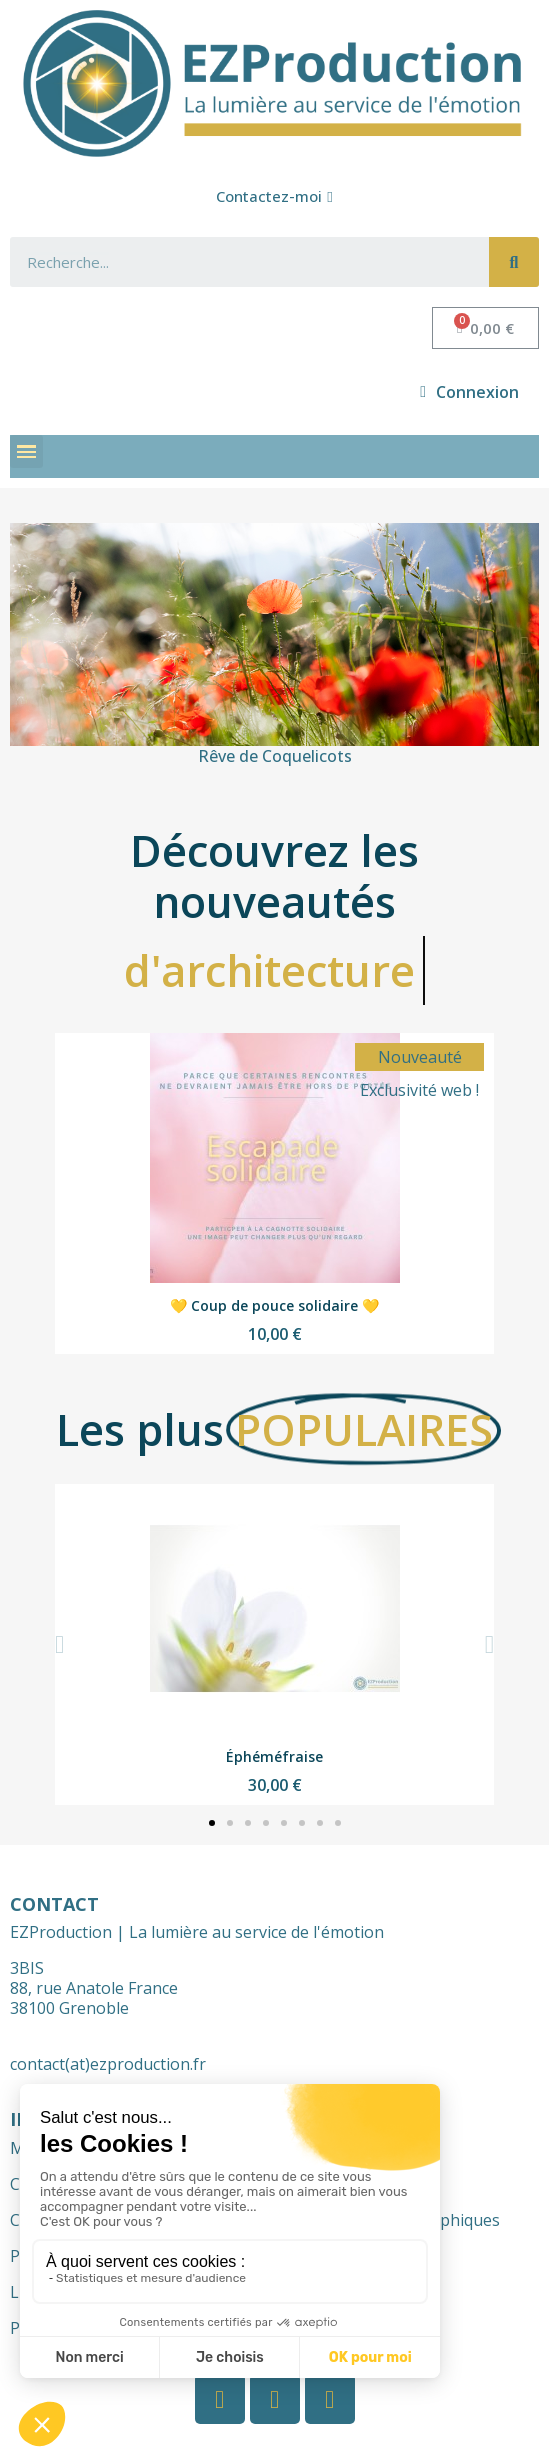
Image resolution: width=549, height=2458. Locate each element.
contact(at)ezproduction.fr (108, 2064)
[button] (274, 197)
